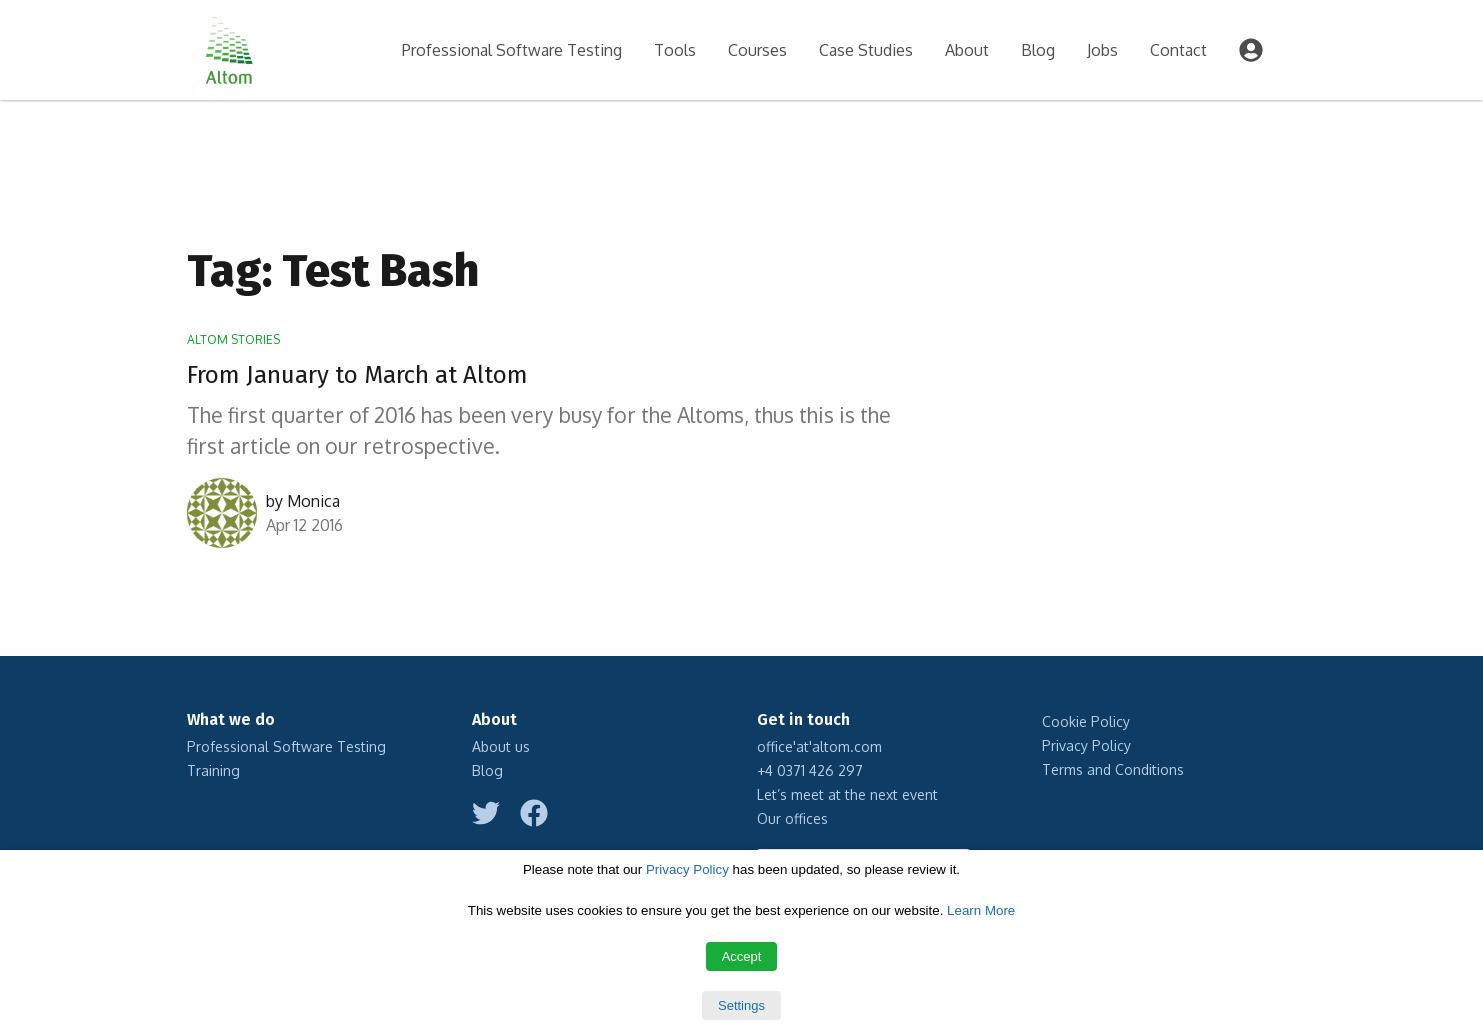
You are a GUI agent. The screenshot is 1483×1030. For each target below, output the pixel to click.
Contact (1178, 50)
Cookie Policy (1086, 721)
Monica (313, 501)
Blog (1038, 50)
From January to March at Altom (357, 375)
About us (501, 746)
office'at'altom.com (819, 746)
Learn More (981, 910)
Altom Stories (233, 339)
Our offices (792, 818)
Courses (757, 50)
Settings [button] (741, 1005)
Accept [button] (742, 956)
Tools (675, 50)
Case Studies (866, 50)
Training (213, 770)
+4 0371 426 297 (810, 770)
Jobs (1102, 50)
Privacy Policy (1086, 745)
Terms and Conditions (1113, 769)
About (967, 50)
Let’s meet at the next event (847, 794)
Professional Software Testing (512, 50)
